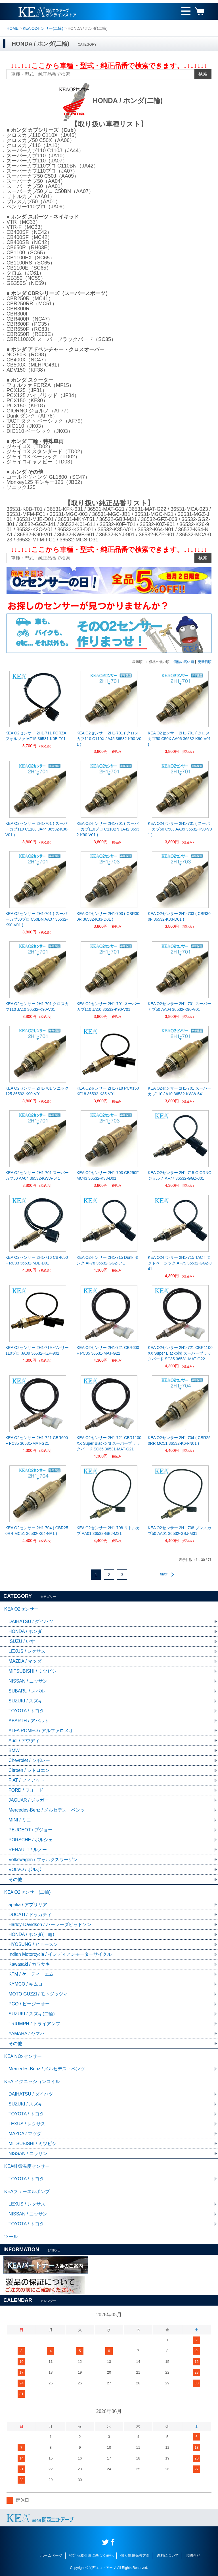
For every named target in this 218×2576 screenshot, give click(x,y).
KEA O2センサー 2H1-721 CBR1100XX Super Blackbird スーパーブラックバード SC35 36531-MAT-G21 (109, 1443)
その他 (15, 1879)
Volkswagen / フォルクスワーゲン (43, 1859)
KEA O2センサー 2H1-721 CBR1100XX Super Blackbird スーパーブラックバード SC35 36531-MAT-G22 (180, 1353)
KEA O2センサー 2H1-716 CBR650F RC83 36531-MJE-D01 (36, 1260)
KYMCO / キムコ (26, 1984)
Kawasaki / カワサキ (29, 1964)
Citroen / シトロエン (29, 1770)
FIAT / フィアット (27, 1780)
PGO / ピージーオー (29, 2003)
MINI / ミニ (20, 1819)
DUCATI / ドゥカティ (30, 1914)
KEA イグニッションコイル (32, 2081)
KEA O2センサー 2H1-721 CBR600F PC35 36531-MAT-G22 (108, 1350)
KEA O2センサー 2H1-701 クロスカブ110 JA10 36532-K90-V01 (37, 1006)
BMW (14, 1750)
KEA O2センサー (21, 1609)
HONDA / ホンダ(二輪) (31, 1934)
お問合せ (193, 2555)
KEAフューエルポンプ (27, 2191)
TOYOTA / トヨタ (26, 1710)
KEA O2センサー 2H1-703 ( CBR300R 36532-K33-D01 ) (108, 916)
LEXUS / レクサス (27, 1651)
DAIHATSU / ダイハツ (31, 1621)
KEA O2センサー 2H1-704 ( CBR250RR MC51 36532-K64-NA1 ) (36, 1531)
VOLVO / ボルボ (25, 1869)
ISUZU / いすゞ (24, 1641)
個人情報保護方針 (135, 2555)
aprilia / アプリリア (28, 1904)
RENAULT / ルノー (28, 1849)
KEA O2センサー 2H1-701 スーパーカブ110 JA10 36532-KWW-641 (179, 1091)
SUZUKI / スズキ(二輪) (32, 2013)
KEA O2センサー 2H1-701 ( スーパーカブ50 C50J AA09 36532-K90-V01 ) (180, 829)
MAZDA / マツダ (25, 1661)
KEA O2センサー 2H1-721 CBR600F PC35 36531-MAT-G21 (36, 1440)
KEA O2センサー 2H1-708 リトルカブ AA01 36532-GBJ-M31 (108, 1531)
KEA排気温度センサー (27, 2166)
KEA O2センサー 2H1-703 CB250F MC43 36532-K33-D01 (108, 1175)
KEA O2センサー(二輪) (43, 28)
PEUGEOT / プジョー (31, 1829)
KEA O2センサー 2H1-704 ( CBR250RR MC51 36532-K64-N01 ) (179, 1440)
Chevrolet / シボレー (29, 1760)
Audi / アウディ (24, 1740)
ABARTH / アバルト (29, 1720)
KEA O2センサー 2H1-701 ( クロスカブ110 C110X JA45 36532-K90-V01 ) (109, 739)
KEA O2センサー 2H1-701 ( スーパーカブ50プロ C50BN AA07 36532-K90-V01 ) (36, 919)
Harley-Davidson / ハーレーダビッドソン (50, 1924)
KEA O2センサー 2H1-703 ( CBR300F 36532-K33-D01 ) (179, 916)
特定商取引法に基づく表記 (91, 2555)
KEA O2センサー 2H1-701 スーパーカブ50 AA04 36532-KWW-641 (37, 1175)
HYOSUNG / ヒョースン (33, 1944)
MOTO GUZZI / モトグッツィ (38, 1994)
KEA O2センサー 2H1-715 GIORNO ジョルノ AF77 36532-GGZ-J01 (179, 1175)
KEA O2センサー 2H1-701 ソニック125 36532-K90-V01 (37, 1091)
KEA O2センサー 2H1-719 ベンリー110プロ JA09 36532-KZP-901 (37, 1350)
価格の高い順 (183, 662)
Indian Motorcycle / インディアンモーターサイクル (60, 1954)
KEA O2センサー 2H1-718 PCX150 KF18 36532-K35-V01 (108, 1091)
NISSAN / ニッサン (28, 1681)
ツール (11, 2236)
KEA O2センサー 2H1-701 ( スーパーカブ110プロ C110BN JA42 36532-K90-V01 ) (108, 829)
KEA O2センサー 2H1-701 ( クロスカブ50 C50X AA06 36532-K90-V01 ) (179, 739)
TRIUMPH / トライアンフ (34, 2023)
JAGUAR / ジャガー (29, 1800)
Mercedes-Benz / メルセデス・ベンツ (47, 1810)
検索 (202, 73)
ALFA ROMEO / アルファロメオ (41, 1730)
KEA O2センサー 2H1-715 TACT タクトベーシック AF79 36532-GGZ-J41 (180, 1263)
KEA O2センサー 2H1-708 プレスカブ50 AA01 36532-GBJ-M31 (179, 1531)
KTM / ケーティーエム (31, 1974)
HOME (12, 28)
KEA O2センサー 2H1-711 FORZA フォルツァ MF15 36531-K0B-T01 (35, 736)
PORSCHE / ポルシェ (31, 1839)
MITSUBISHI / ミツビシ (32, 1671)
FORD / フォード (26, 1790)
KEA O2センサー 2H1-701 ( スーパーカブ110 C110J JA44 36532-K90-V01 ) (37, 829)
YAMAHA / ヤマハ (27, 2033)
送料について (168, 2555)
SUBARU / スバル (27, 1691)
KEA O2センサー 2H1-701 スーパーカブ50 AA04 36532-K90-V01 (179, 1006)
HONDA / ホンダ (25, 1631)
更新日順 (204, 662)
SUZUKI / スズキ (26, 1700)
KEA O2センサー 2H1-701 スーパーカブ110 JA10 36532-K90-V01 (108, 1006)
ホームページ (51, 2555)
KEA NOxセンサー (23, 2056)
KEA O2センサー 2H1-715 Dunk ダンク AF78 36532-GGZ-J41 (108, 1260)
